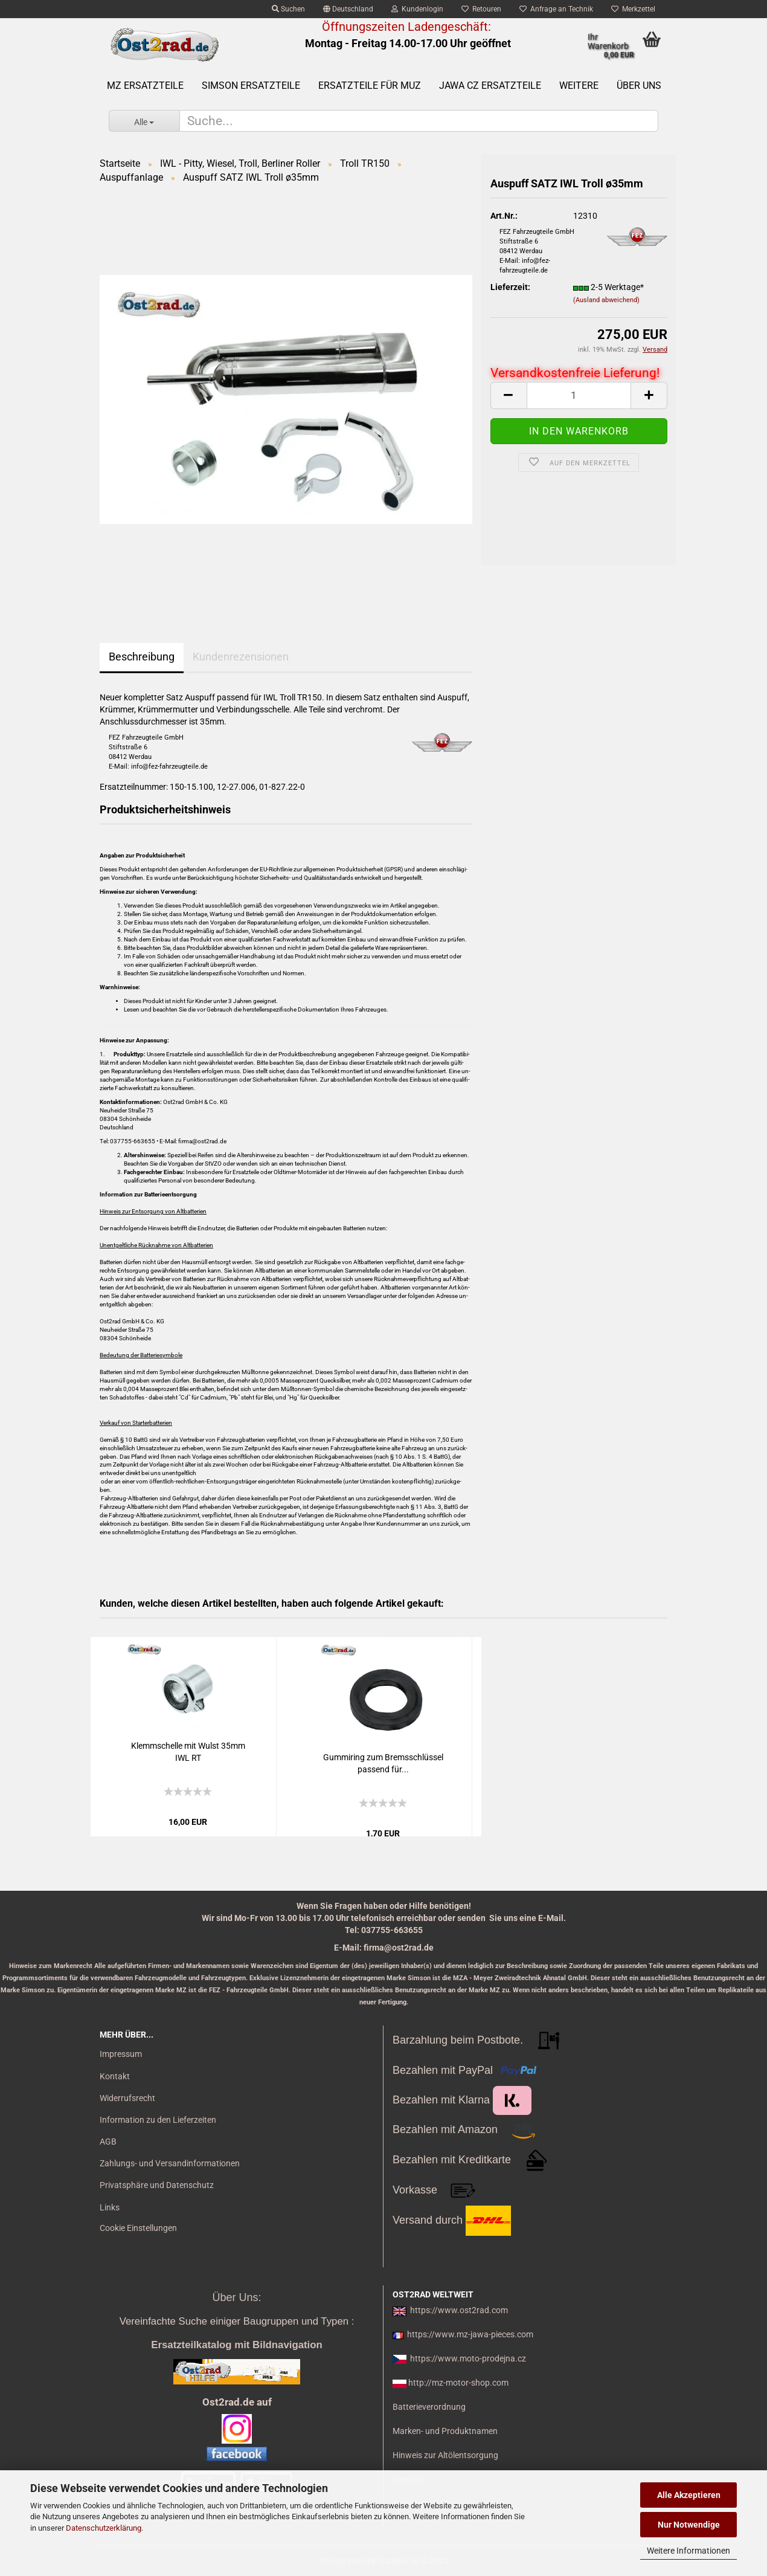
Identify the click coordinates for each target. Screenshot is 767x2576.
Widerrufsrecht (127, 2098)
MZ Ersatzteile (145, 85)
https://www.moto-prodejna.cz (468, 2358)
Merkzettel (633, 9)
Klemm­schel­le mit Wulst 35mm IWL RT (188, 1752)
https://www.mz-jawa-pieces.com (470, 2334)
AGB (108, 2141)
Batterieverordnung (429, 2407)
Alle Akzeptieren (688, 2495)
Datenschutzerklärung (103, 2527)
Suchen (288, 9)
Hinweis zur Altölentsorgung (445, 2455)
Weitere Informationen (688, 2550)
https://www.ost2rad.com (459, 2310)
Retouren (481, 9)
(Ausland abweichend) (606, 300)
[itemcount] (579, 395)
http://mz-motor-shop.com (458, 2382)
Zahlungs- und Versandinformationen (170, 2163)
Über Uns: (236, 2297)
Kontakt (115, 2076)
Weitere (579, 85)
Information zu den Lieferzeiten (158, 2120)
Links (110, 2207)
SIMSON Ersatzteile (251, 85)
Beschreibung (142, 656)
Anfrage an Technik (556, 9)
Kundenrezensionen (241, 656)
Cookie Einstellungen (138, 2228)
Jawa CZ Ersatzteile (490, 85)
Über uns (639, 85)
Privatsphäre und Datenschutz (157, 2185)
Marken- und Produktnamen (445, 2431)
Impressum (121, 2054)
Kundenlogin (417, 9)
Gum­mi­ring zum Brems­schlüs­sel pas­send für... (383, 1763)
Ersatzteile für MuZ (369, 85)
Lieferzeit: (510, 287)
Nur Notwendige (689, 2524)
